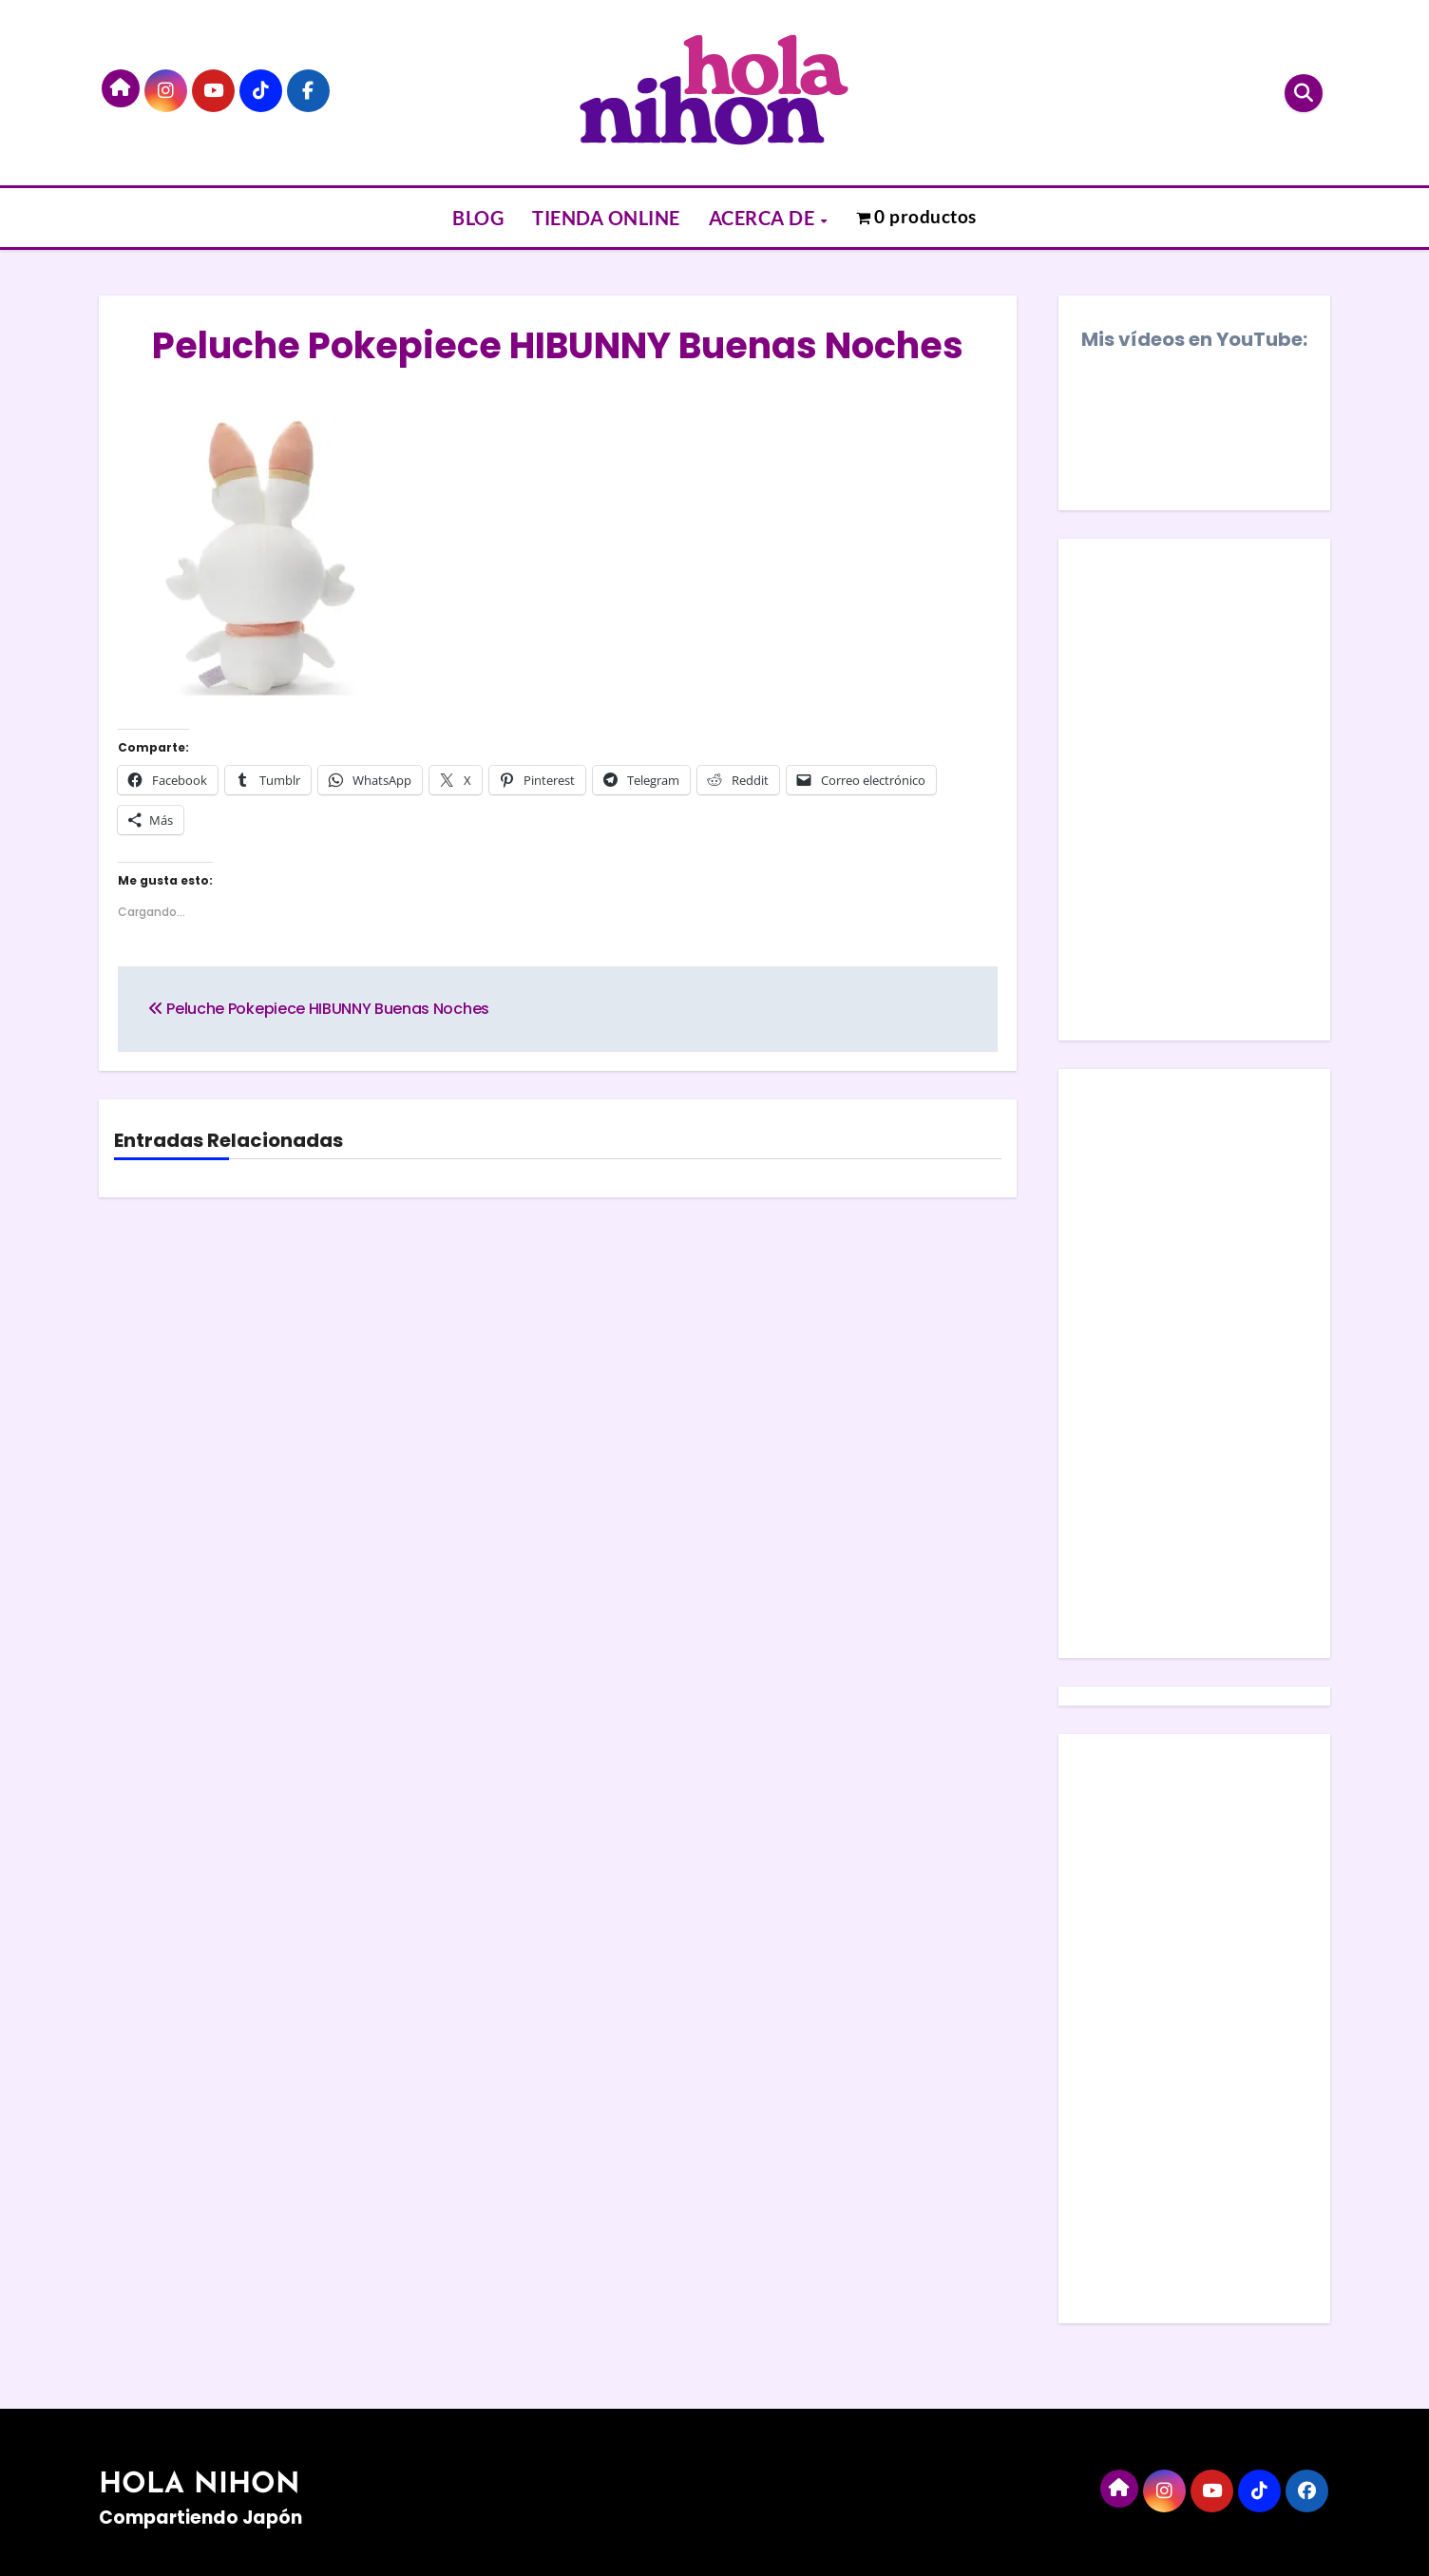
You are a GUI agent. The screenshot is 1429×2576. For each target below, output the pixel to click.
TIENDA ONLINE (606, 217)
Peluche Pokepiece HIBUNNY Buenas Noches (557, 346)
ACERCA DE (764, 217)
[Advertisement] (1197, 1368)
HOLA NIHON (199, 2485)
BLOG (478, 217)
